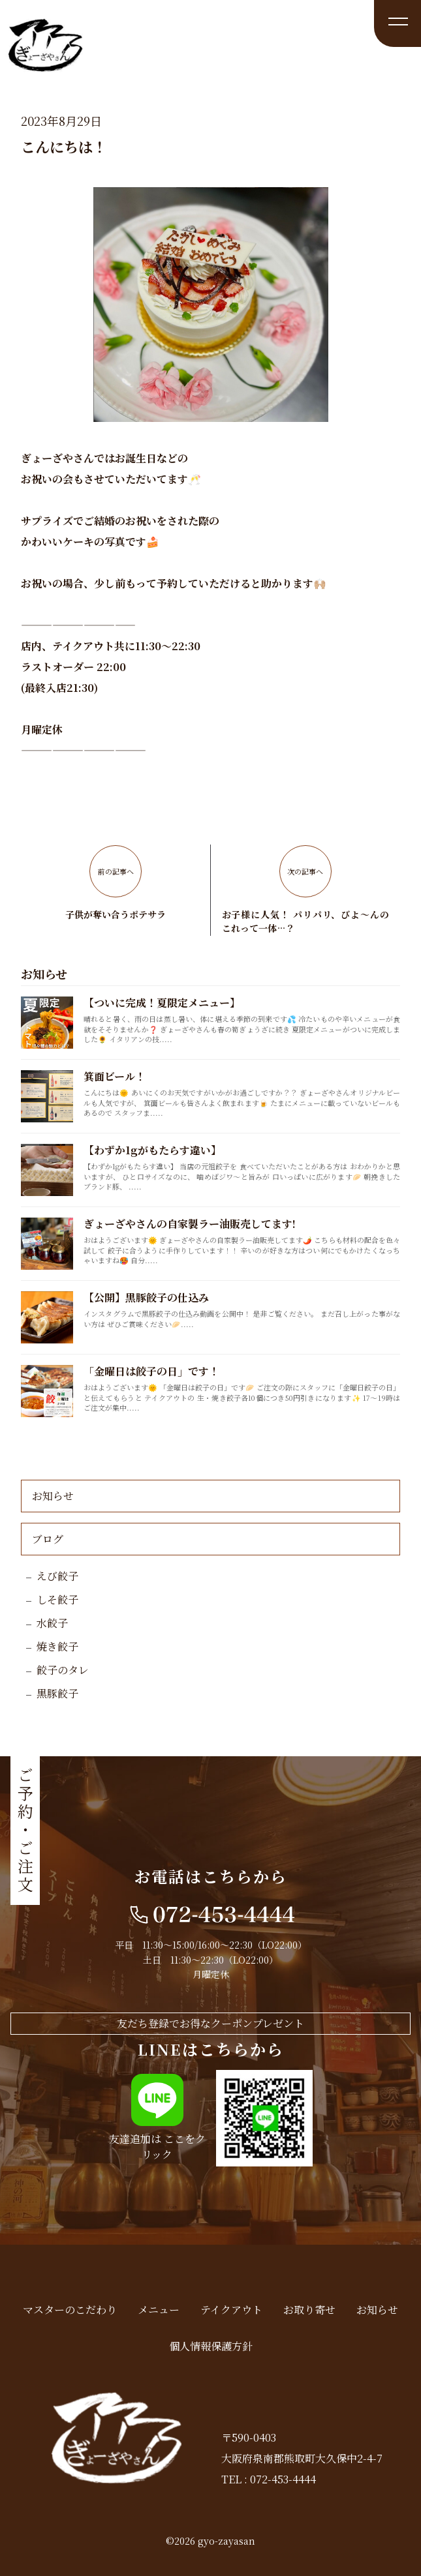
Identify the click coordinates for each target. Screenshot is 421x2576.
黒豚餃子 (57, 1693)
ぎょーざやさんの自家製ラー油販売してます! (190, 1223)
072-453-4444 (283, 2479)
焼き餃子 (57, 1646)
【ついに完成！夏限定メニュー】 (162, 1002)
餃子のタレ (63, 1669)
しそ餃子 (57, 1599)
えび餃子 (57, 1575)
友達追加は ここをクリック (157, 2146)
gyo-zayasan (226, 2540)
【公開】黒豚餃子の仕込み (146, 1297)
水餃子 (52, 1622)
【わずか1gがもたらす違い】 (152, 1150)
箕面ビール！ (115, 1076)
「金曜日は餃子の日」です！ (151, 1371)
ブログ (47, 1538)
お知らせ (53, 1495)
